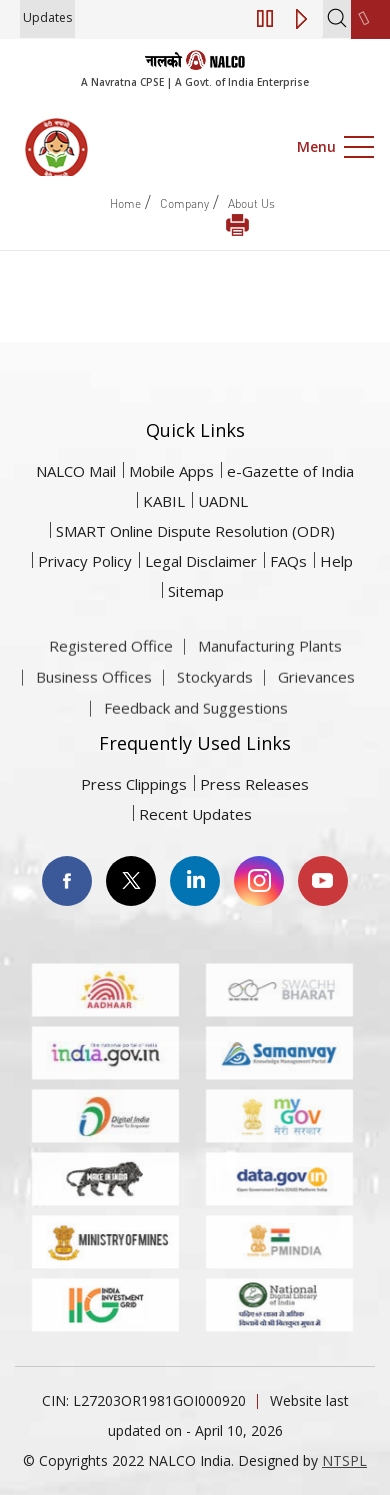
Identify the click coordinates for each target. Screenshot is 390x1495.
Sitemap (196, 591)
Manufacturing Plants (270, 678)
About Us (251, 203)
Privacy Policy (85, 561)
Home (125, 203)
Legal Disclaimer (201, 561)
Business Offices (94, 709)
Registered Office (111, 678)
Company (184, 203)
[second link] (370, 19)
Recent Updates (195, 814)
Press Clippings (134, 784)
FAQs (288, 561)
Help (336, 561)
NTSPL (344, 1460)
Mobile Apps (171, 471)
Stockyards (215, 709)
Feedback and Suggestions (196, 740)
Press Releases (254, 784)
